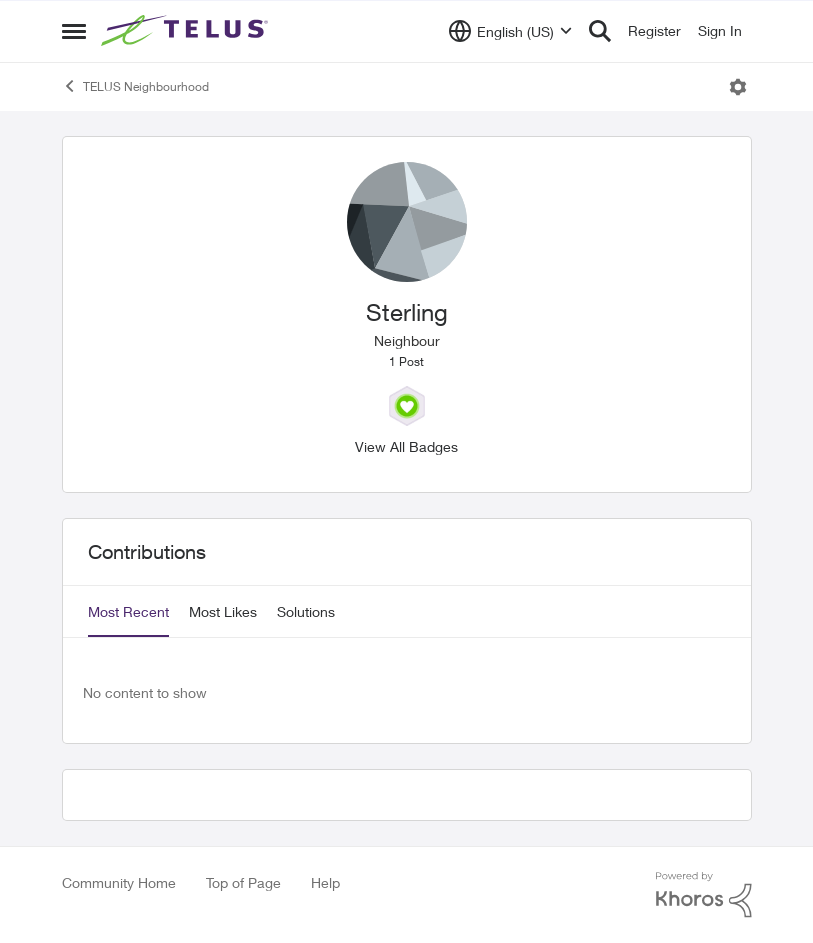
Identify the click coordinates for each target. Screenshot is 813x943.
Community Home (119, 882)
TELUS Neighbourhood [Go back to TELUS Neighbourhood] (135, 86)
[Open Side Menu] (74, 31)
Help (325, 882)
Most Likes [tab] (223, 611)
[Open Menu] (738, 87)
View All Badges (406, 446)
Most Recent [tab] (128, 611)
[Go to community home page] (187, 31)
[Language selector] (510, 31)
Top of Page (243, 882)
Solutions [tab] (306, 611)
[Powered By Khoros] (704, 895)
